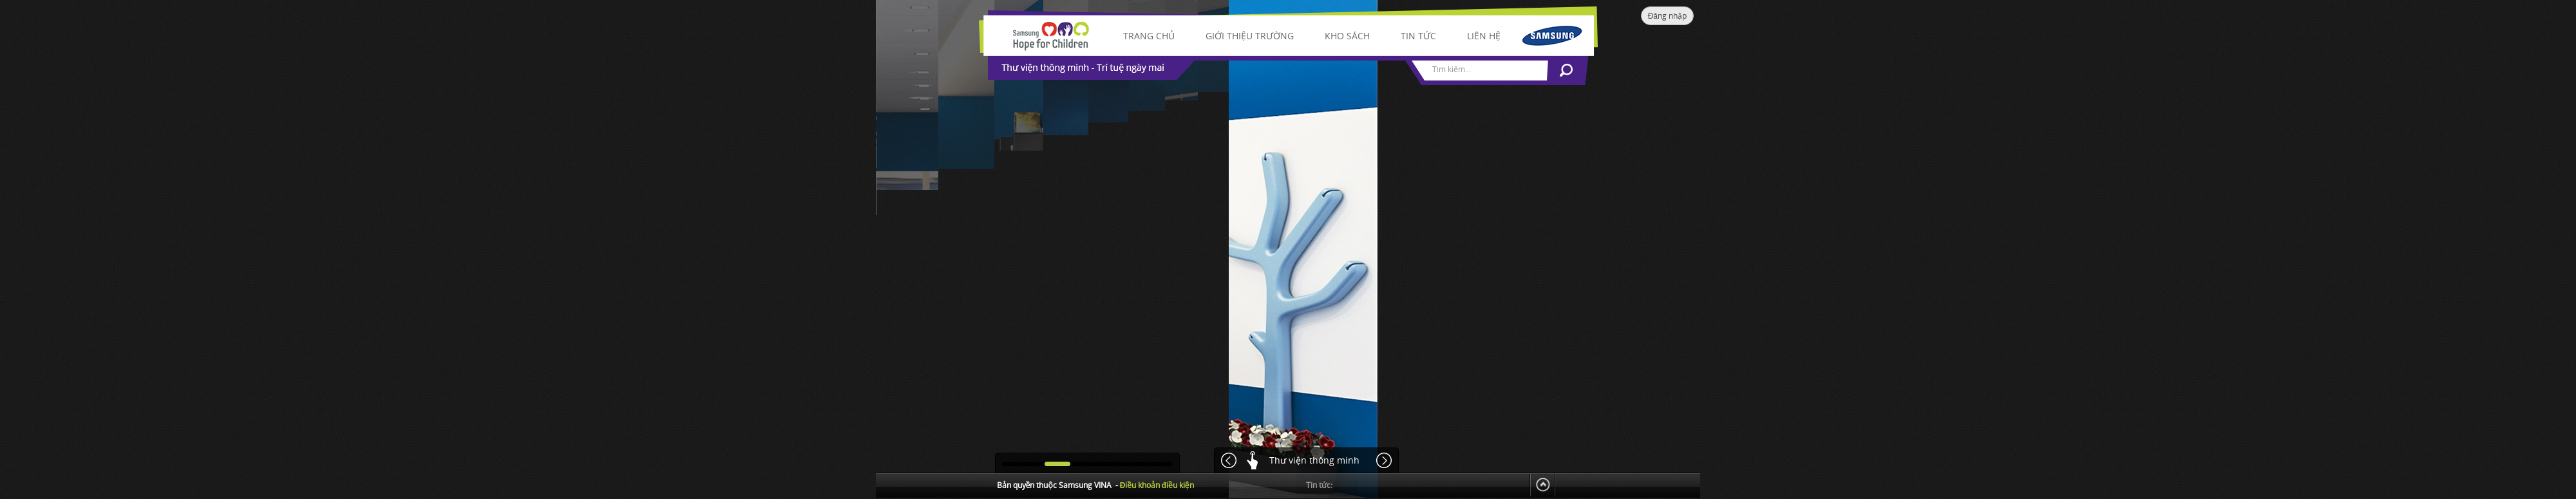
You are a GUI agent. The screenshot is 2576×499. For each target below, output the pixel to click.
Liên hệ (1484, 36)
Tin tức (1418, 36)
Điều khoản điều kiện (1157, 485)
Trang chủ (1149, 36)
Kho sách (1347, 36)
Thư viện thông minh (1314, 460)
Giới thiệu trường (1250, 36)
